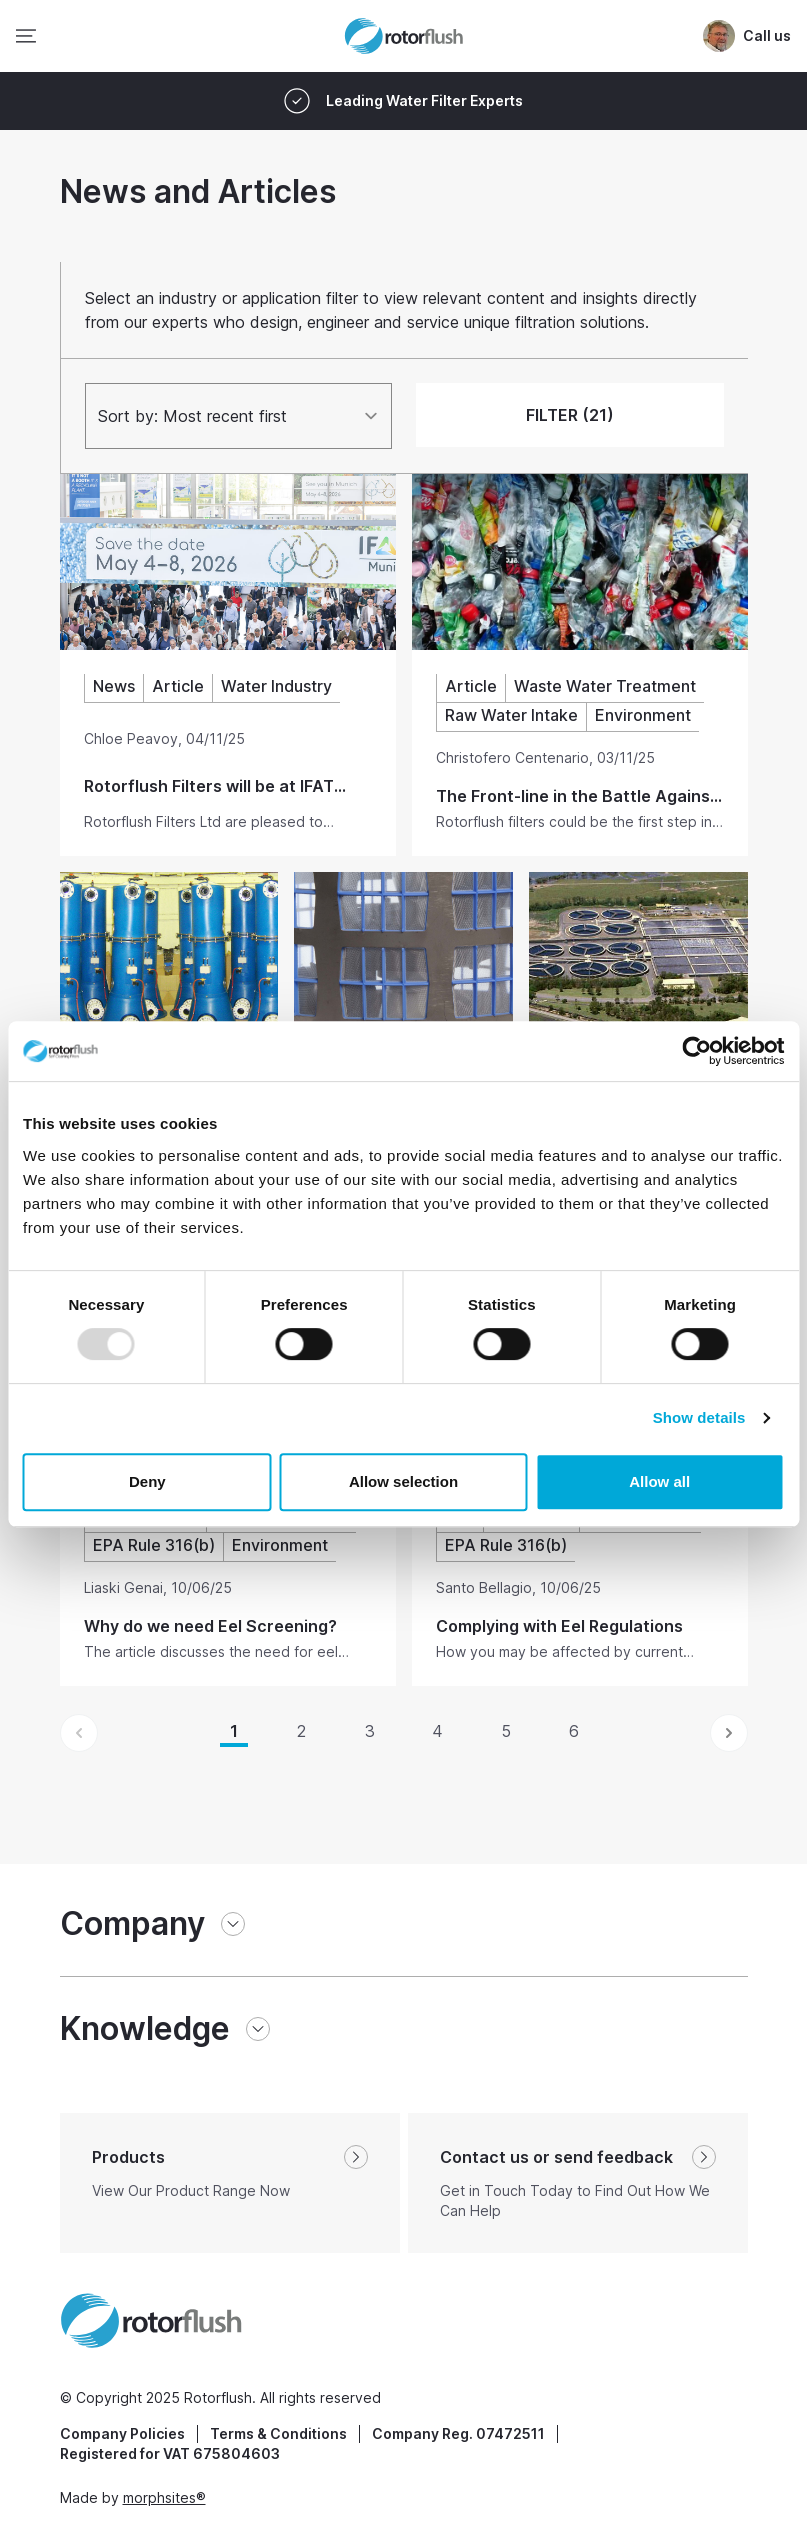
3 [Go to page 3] (370, 1731)
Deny (147, 1481)
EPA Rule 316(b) (154, 1545)
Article (178, 686)
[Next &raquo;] (729, 1733)
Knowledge (145, 2028)
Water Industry (276, 686)
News (114, 686)
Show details (699, 1417)
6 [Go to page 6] (574, 1731)
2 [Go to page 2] (301, 1731)
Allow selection (403, 1481)
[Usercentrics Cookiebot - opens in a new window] (696, 1051)
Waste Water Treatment (605, 686)
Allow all (659, 1481)
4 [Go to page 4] (437, 1731)
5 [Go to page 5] (506, 1731)
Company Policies (122, 2433)
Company (132, 1923)
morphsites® (164, 2497)
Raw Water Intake (511, 715)
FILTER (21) (570, 415)
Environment (643, 715)
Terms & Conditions (278, 2433)
